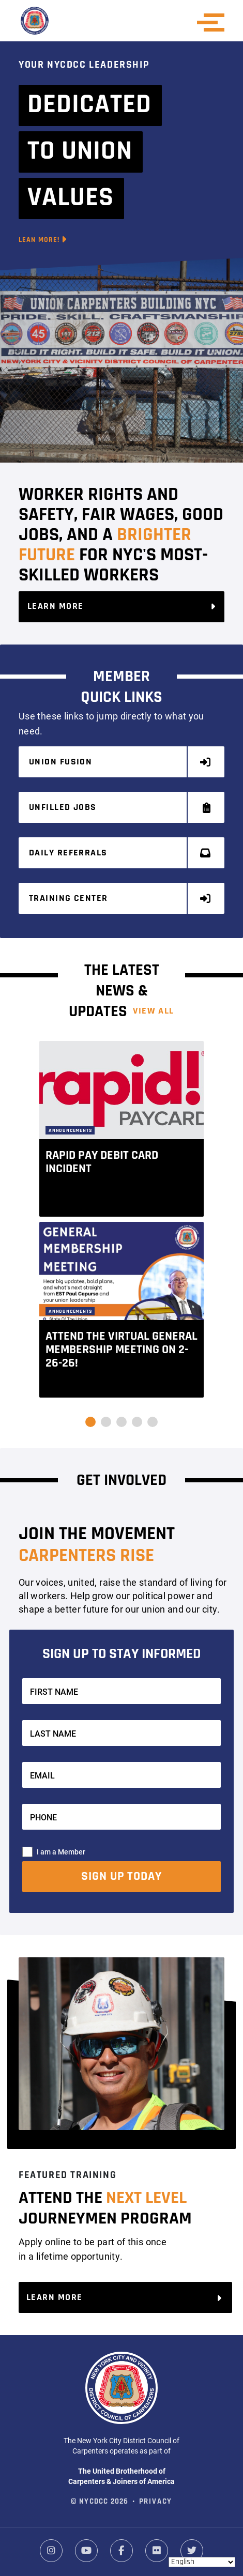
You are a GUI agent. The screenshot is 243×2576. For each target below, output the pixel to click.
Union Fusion (120, 762)
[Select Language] (202, 2562)
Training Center (120, 898)
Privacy (156, 2502)
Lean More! (43, 239)
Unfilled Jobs (120, 807)
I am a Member (61, 1852)
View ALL (153, 1011)
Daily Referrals (120, 853)
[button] (90, 1422)
